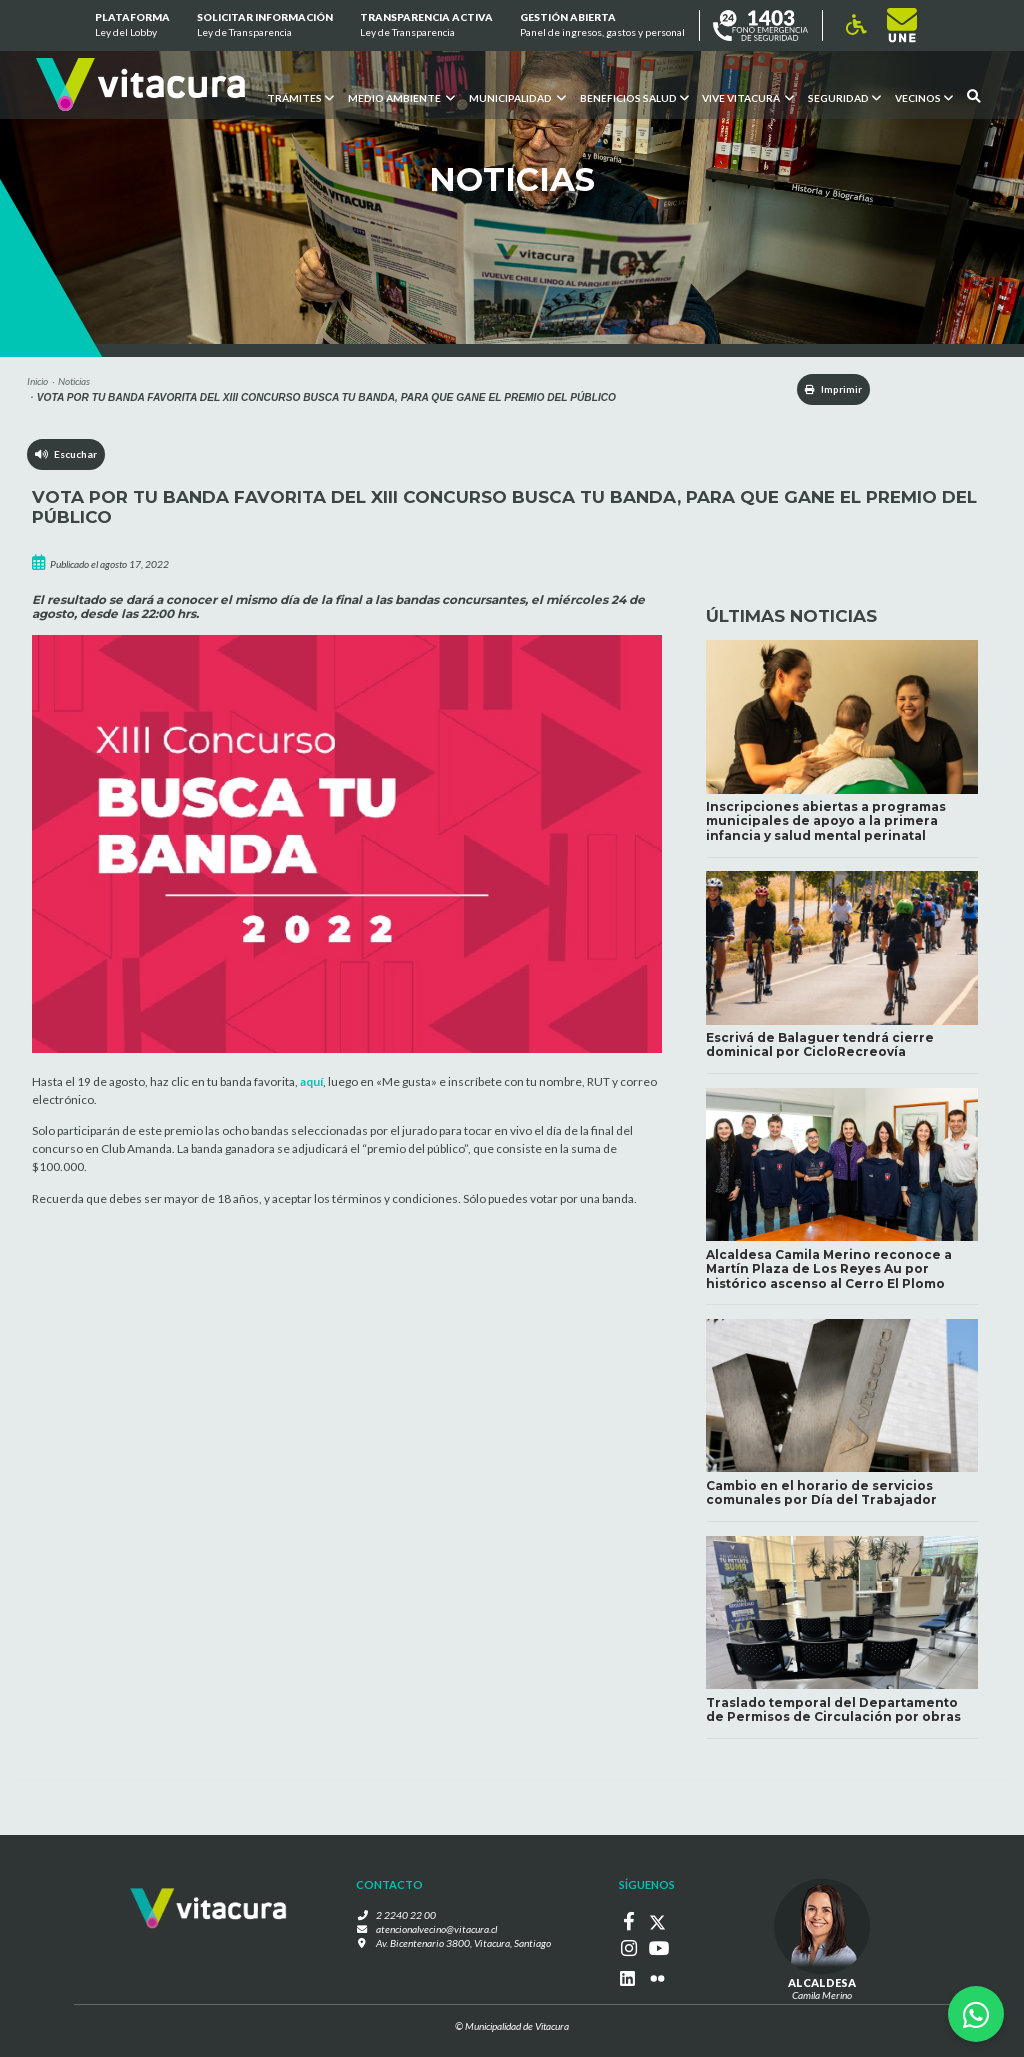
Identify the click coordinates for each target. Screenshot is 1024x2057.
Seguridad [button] (844, 97)
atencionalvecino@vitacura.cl (437, 1931)
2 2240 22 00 (409, 1917)
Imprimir (829, 389)
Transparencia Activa (426, 26)
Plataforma (131, 26)
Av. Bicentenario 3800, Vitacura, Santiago (463, 1946)
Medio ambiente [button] (400, 97)
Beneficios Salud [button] (633, 97)
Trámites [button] (299, 97)
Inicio (37, 381)
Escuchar (66, 455)
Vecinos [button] (924, 97)
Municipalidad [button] (516, 97)
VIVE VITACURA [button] (748, 97)
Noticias (74, 381)
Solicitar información (265, 26)
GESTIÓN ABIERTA (602, 26)
